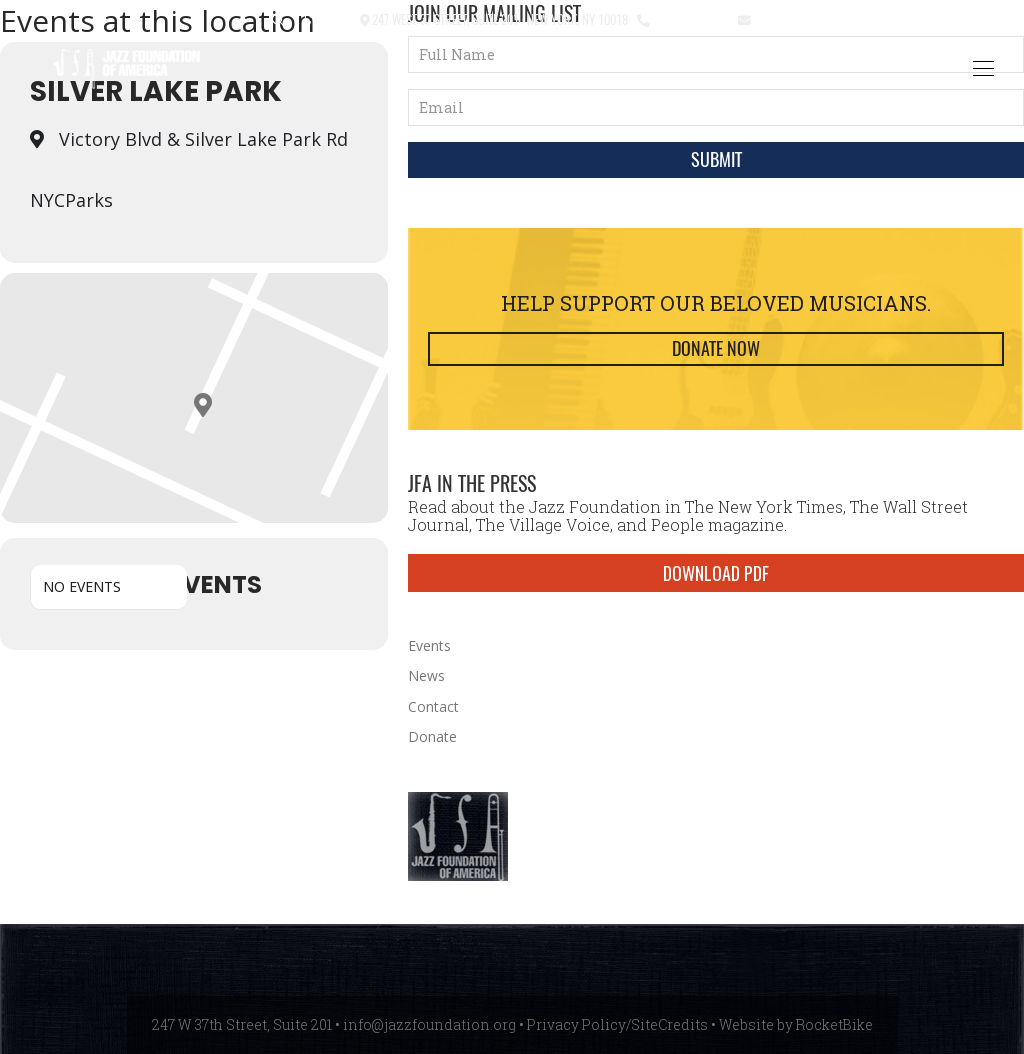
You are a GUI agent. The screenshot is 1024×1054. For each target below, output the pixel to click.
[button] (278, 20)
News (426, 675)
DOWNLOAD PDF (716, 573)
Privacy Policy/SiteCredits (617, 1024)
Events (429, 645)
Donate (432, 736)
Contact (327, 18)
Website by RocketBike (796, 1024)
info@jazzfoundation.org (827, 18)
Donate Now (716, 348)
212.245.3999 (689, 18)
